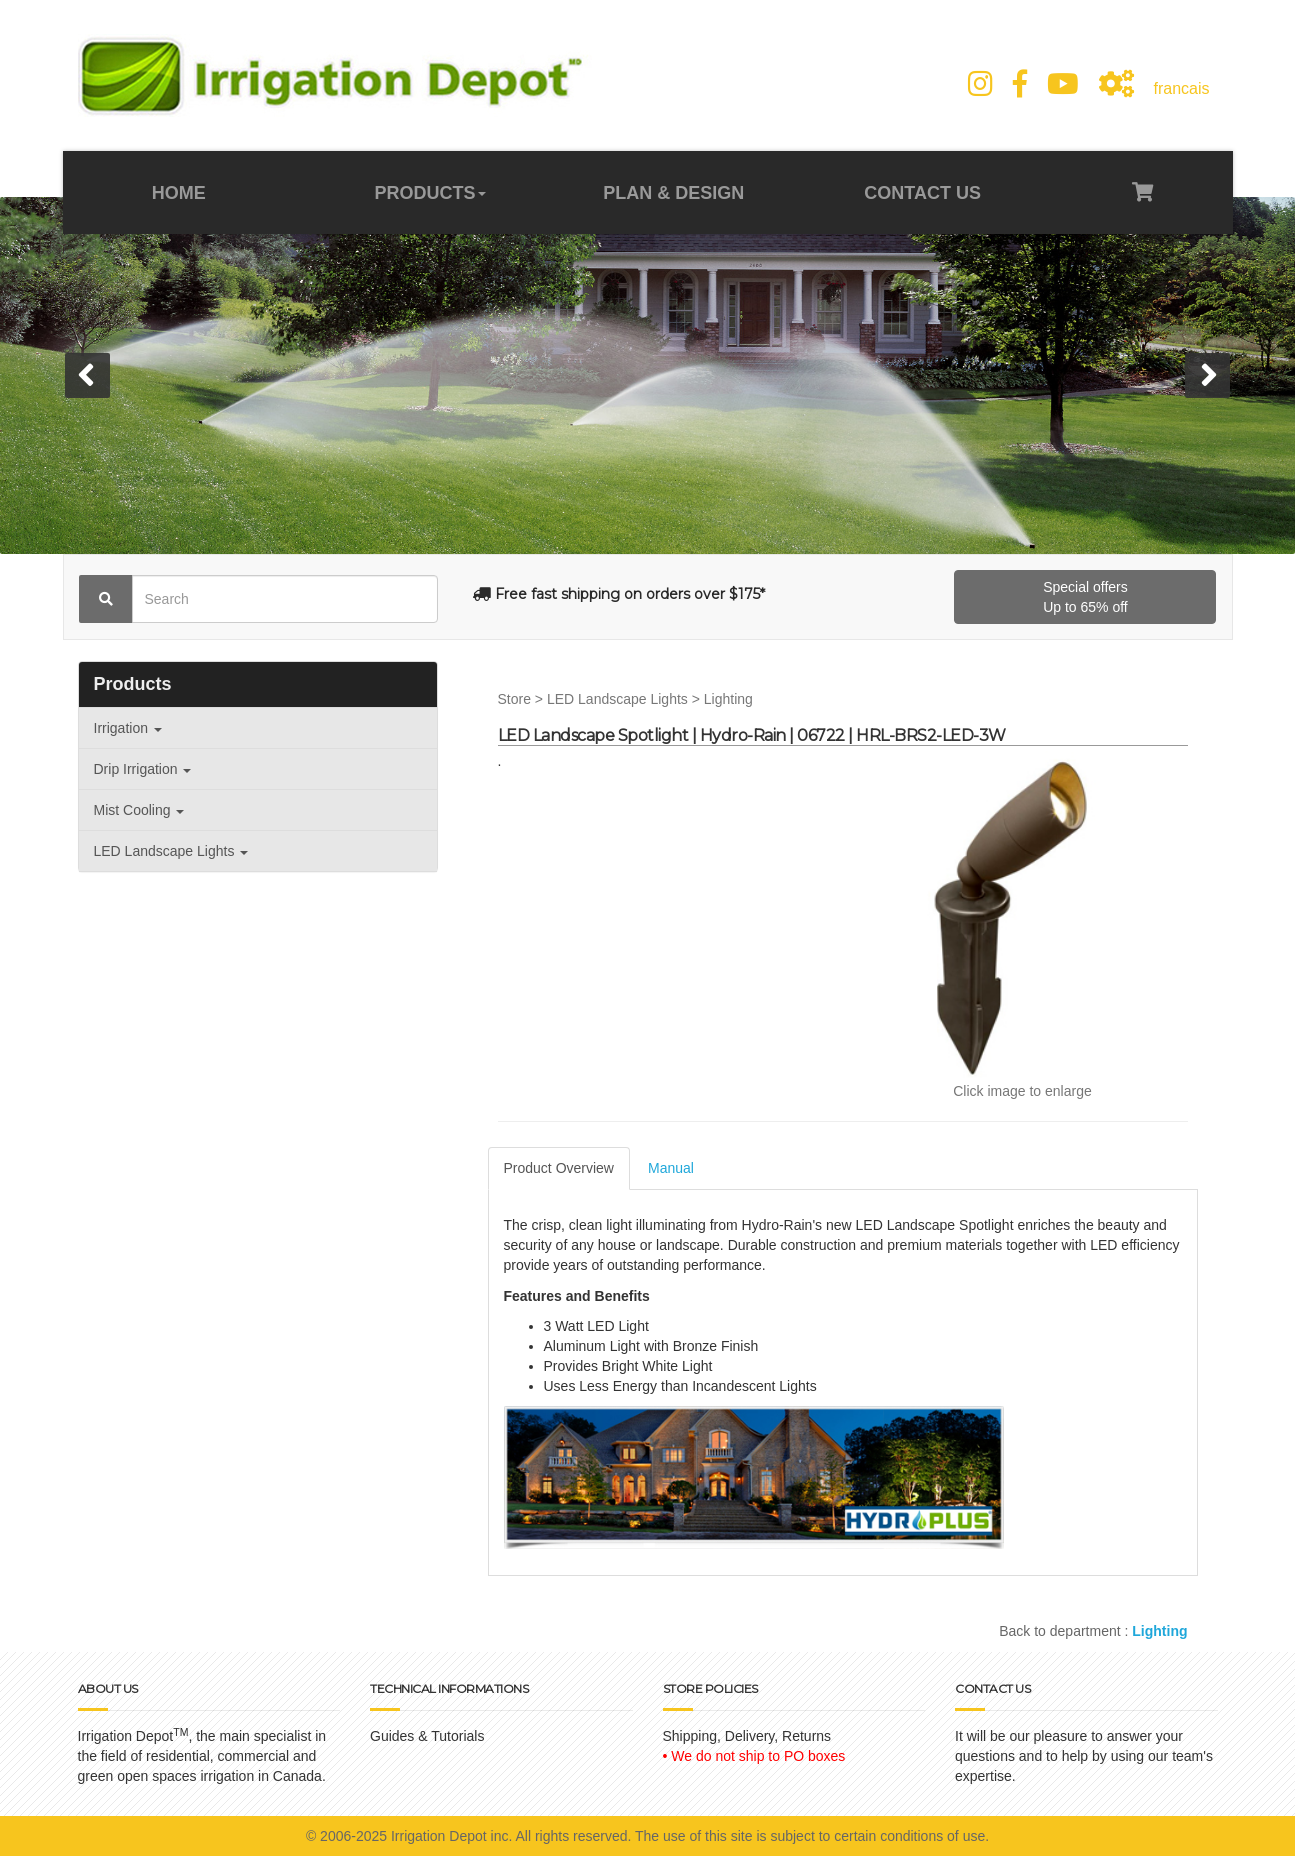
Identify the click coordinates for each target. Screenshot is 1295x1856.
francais (1181, 88)
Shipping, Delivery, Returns (747, 1736)
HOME (181, 193)
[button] (87, 375)
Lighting (728, 699)
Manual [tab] (671, 1168)
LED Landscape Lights (171, 851)
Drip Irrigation (143, 769)
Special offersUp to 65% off (1085, 597)
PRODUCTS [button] (430, 193)
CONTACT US (920, 193)
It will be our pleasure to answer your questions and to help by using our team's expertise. (1084, 1756)
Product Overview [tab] (559, 1168)
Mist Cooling (139, 810)
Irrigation (128, 728)
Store (514, 699)
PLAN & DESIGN (673, 193)
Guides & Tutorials (427, 1736)
